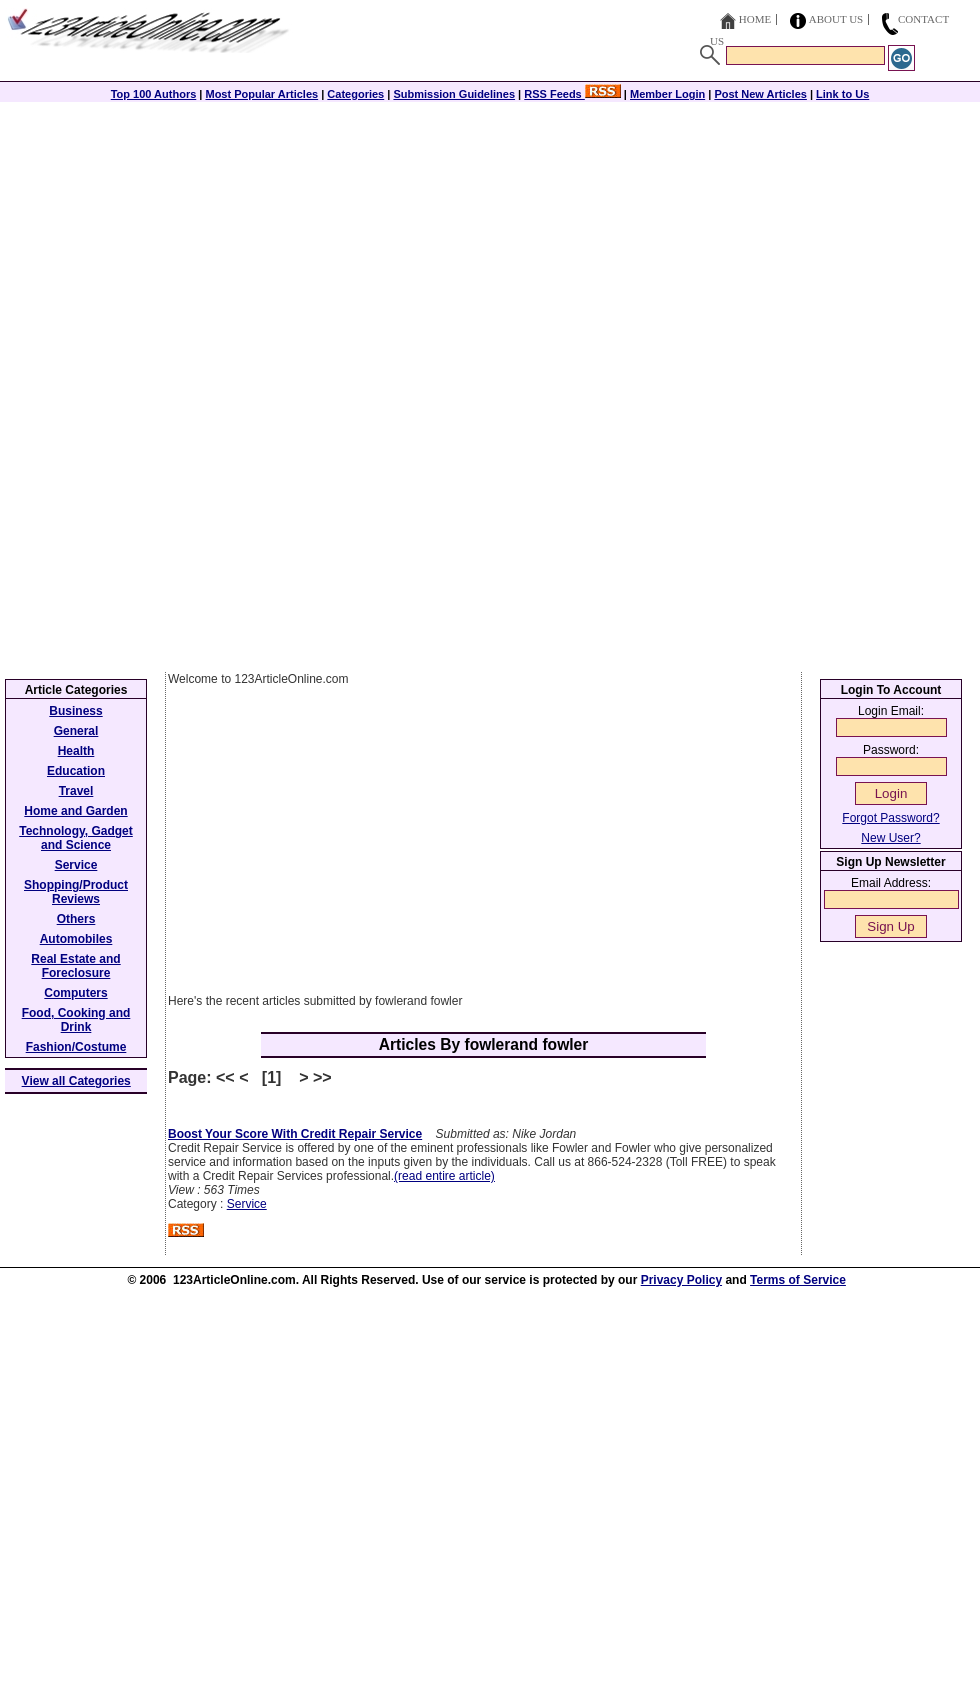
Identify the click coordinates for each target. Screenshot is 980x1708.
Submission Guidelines (454, 94)
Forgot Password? (890, 818)
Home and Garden (75, 811)
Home (755, 19)
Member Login (667, 94)
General (76, 731)
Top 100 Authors (154, 94)
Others (76, 919)
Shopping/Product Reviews (76, 892)
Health (76, 751)
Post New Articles (760, 94)
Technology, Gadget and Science (76, 838)
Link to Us (842, 94)
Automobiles (76, 939)
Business (75, 711)
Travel (76, 791)
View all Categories (76, 1081)
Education (76, 771)
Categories (355, 94)
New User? (890, 838)
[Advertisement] (490, 242)
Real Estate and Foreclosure (75, 966)
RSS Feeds (572, 94)
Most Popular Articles (261, 94)
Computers (75, 993)
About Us (836, 19)
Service (247, 1204)
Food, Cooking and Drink (76, 1020)
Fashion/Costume (76, 1047)
